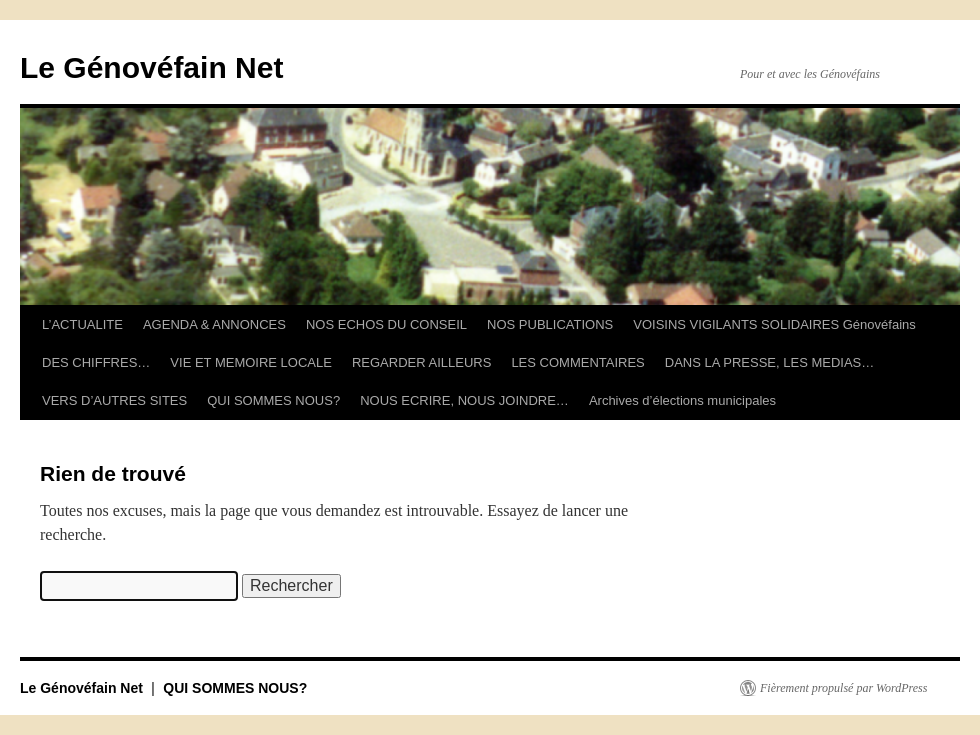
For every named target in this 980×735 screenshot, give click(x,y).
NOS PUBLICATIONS (550, 324)
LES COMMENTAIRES (577, 362)
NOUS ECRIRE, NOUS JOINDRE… (464, 400)
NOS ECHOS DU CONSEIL (386, 324)
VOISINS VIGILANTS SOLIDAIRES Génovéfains (774, 324)
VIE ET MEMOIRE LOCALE (251, 362)
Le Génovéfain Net (151, 67)
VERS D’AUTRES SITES (114, 400)
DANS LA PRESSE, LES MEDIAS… (770, 362)
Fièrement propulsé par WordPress (843, 688)
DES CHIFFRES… (96, 362)
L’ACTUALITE (82, 324)
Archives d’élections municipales (682, 400)
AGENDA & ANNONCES (214, 324)
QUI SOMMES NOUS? (273, 400)
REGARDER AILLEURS (421, 362)
